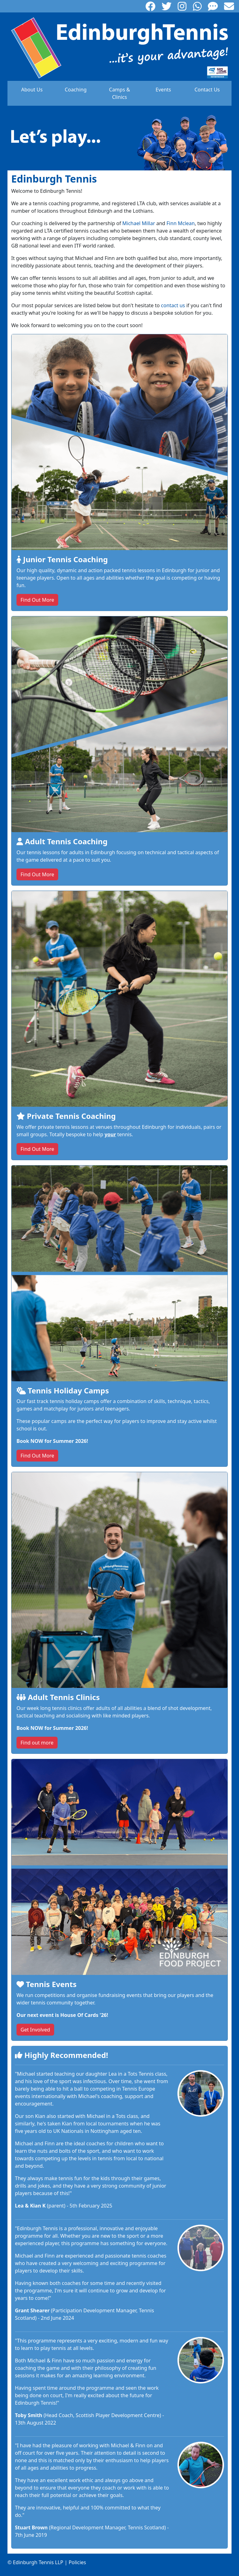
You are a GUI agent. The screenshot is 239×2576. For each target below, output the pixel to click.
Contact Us (207, 89)
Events (163, 89)
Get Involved (35, 2029)
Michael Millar (138, 223)
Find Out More (37, 599)
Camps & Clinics (119, 93)
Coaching (76, 89)
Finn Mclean (180, 223)
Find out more (37, 1742)
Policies (77, 2562)
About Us (32, 89)
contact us (173, 305)
